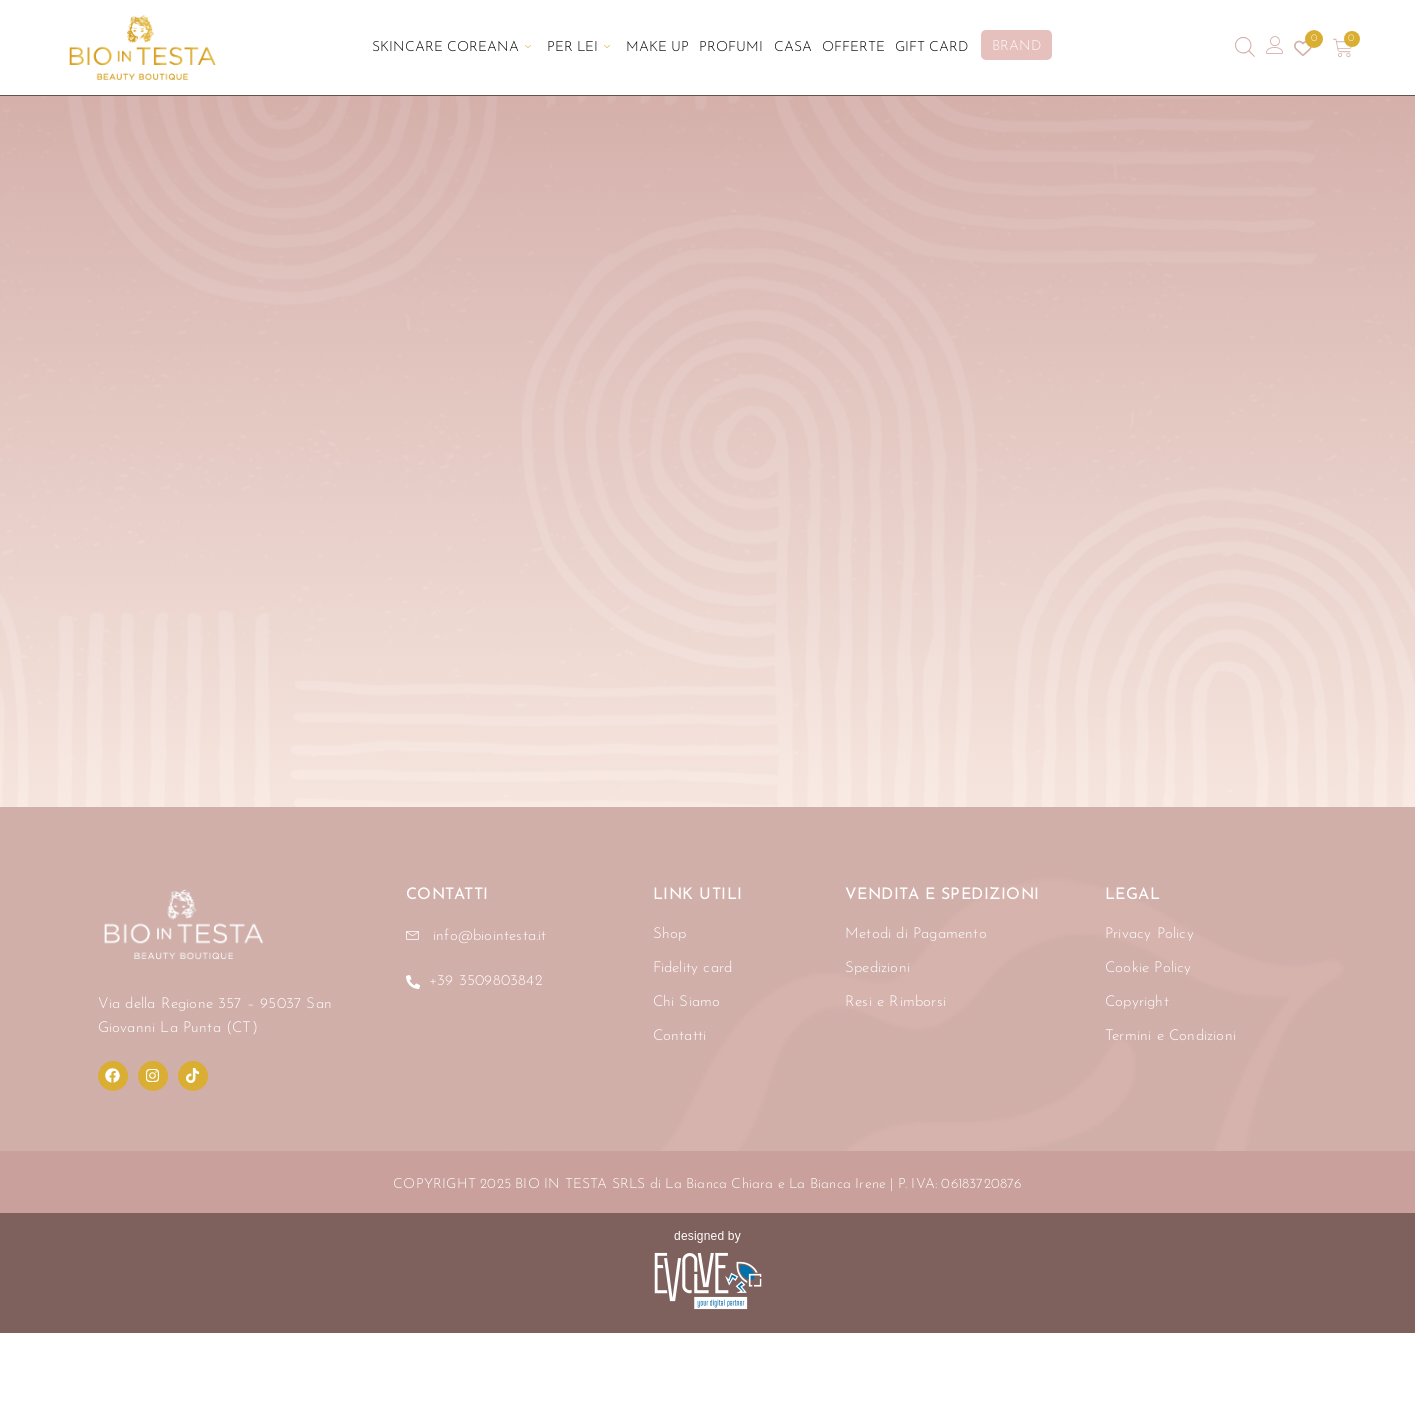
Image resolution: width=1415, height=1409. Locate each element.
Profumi (731, 47)
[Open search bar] (1245, 47)
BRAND (1016, 46)
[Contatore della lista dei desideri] (1303, 48)
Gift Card (930, 47)
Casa (792, 47)
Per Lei (578, 47)
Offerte (852, 47)
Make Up (657, 47)
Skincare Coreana (451, 47)
